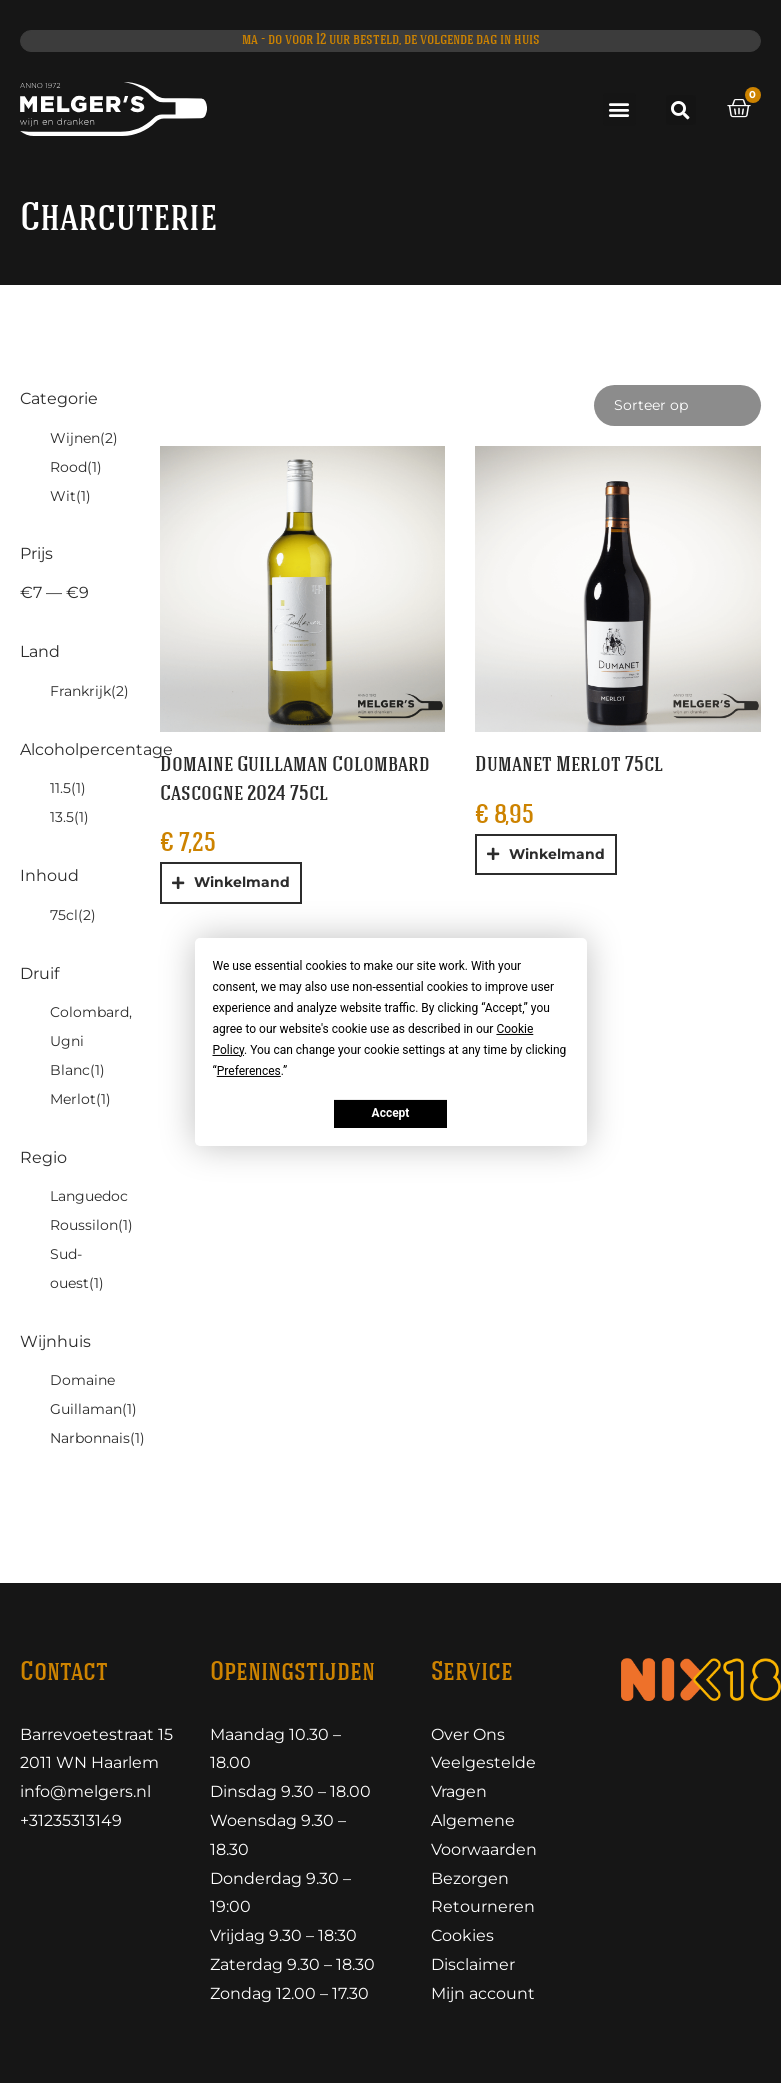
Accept (391, 1113)
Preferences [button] (249, 1070)
